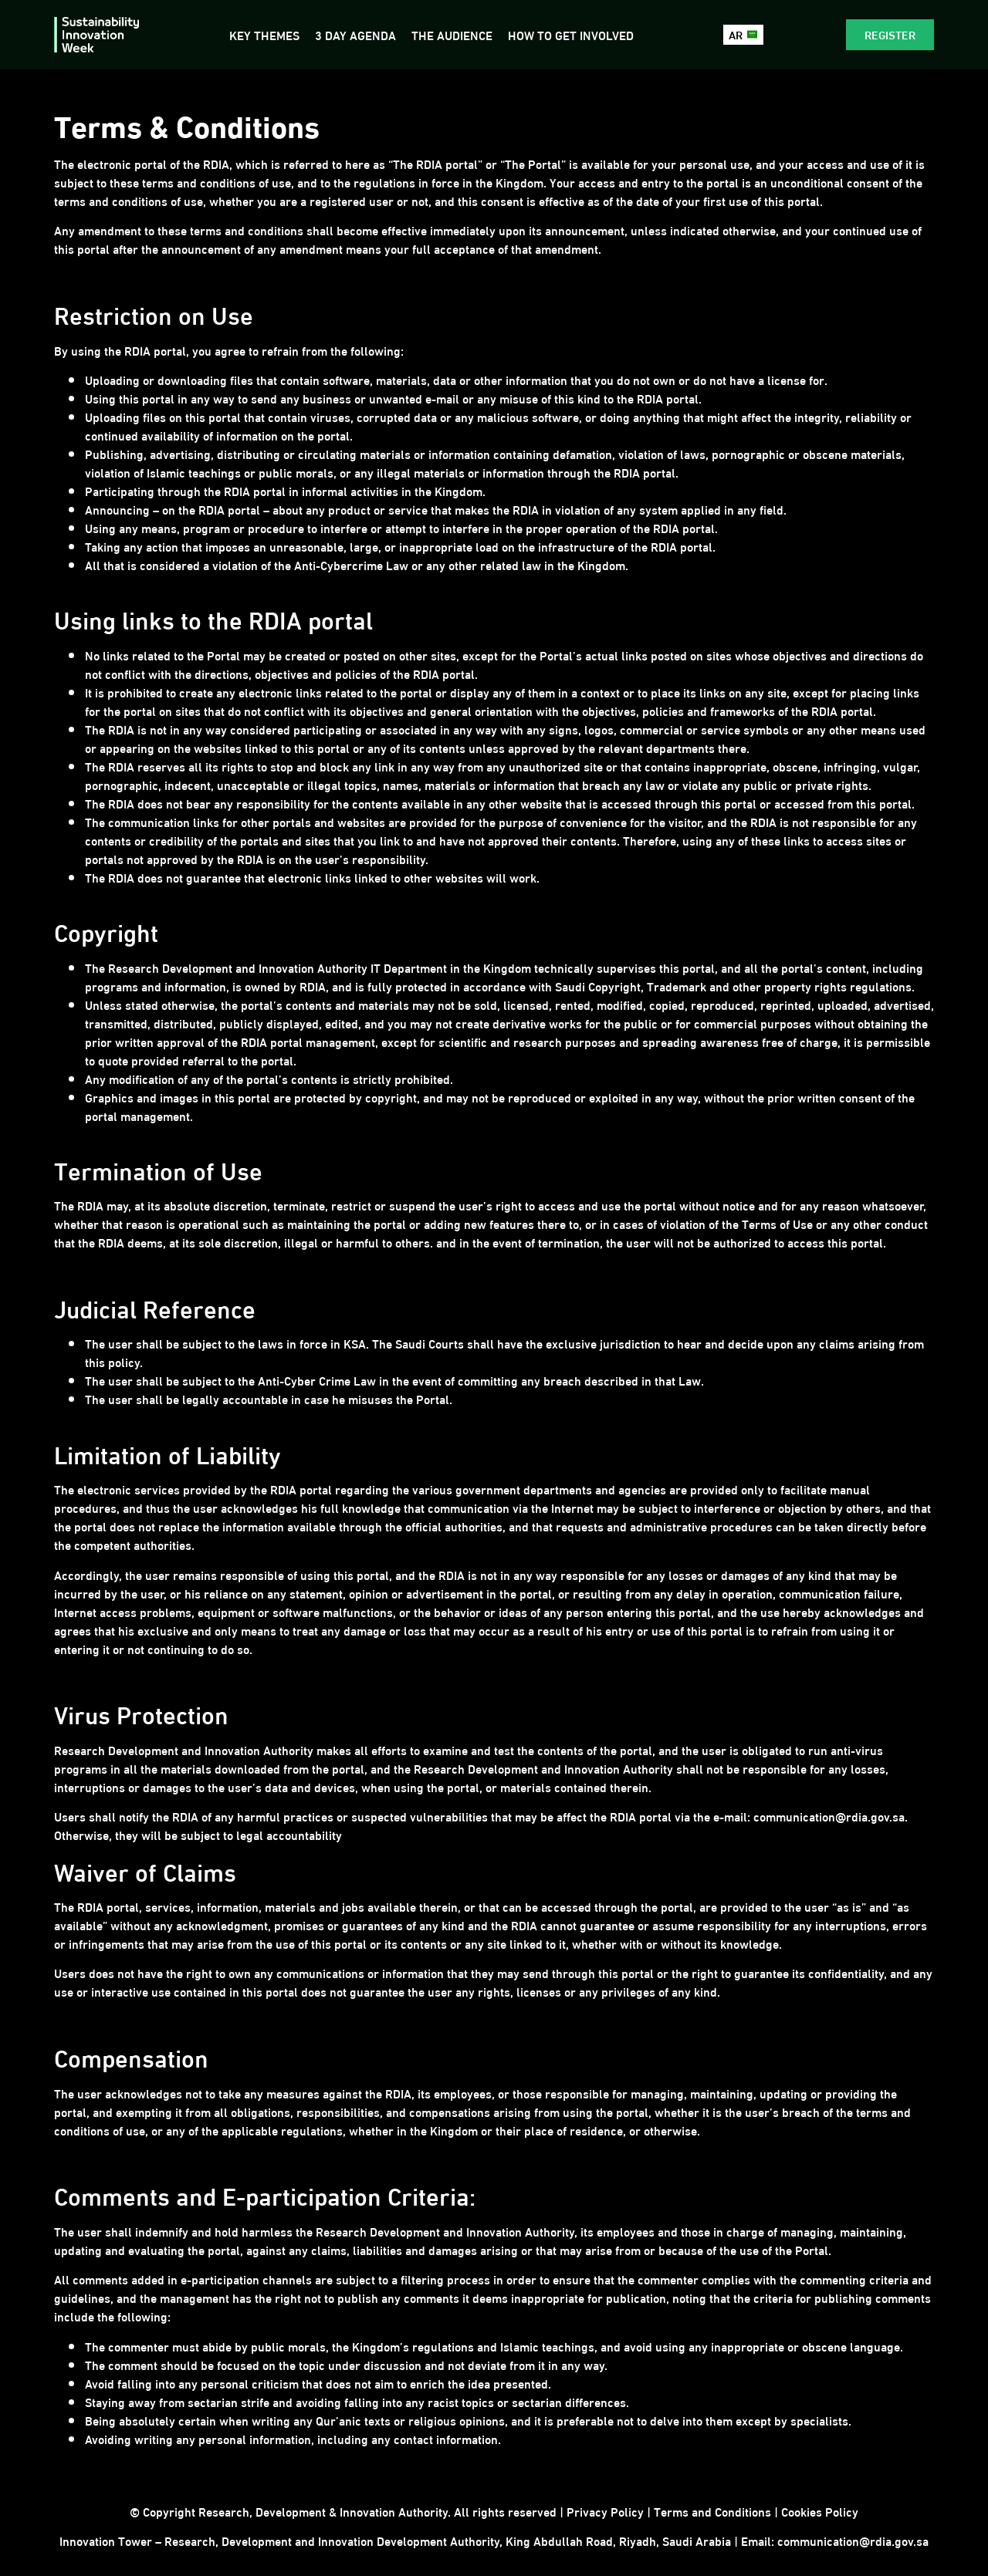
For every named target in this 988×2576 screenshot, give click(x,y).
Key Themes (263, 34)
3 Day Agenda (354, 34)
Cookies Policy (819, 2511)
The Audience (451, 34)
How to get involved (570, 34)
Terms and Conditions (712, 2511)
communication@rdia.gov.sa (853, 2540)
